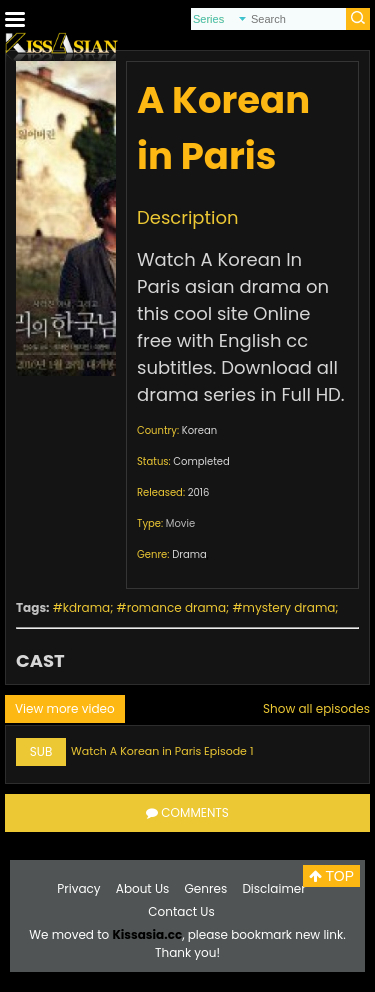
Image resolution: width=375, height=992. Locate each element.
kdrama (86, 607)
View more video (65, 708)
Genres (206, 888)
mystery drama (289, 607)
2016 (199, 492)
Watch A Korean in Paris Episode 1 (162, 751)
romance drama (176, 607)
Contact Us (181, 911)
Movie (180, 523)
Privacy (78, 888)
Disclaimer (273, 888)
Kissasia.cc (147, 934)
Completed (201, 461)
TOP (331, 876)
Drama (189, 554)
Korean (199, 430)
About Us (143, 888)
